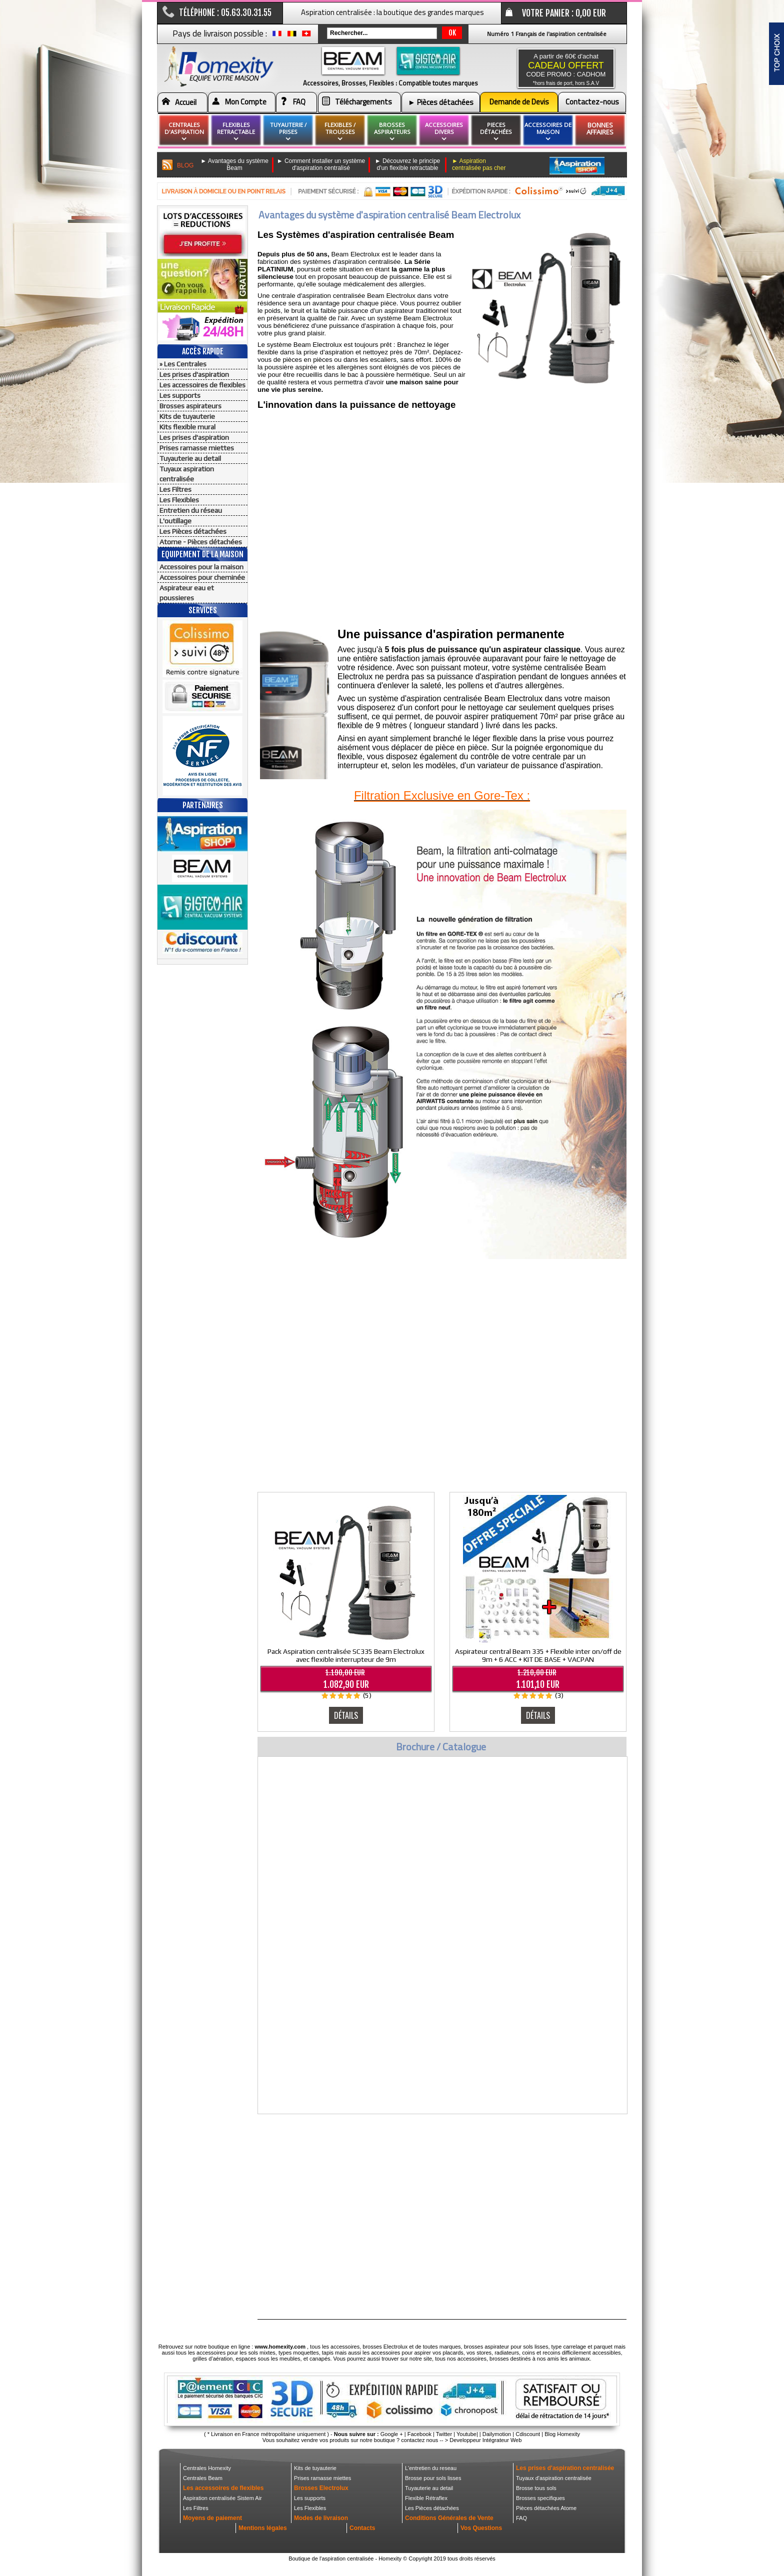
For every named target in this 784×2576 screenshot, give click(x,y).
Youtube (466, 2434)
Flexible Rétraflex (426, 2498)
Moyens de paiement (212, 2518)
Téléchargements (363, 101)
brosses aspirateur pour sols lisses (506, 2347)
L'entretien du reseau (430, 2468)
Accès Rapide (203, 351)
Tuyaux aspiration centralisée (187, 474)
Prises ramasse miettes (197, 448)
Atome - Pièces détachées (201, 542)
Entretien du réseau (191, 510)
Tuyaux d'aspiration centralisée (554, 2478)
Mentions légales (262, 2528)
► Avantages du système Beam (234, 164)
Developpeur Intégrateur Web (486, 2440)
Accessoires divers (444, 132)
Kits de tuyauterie (187, 416)
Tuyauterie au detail (190, 458)
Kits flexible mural (188, 427)
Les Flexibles (179, 500)
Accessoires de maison (548, 132)
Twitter (444, 2434)
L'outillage (176, 521)
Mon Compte (245, 101)
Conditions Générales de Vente (449, 2518)
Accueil (185, 102)
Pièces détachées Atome (546, 2508)
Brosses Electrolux (321, 2488)
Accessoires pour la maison (202, 567)
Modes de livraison (321, 2518)
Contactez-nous (592, 101)
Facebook (420, 2434)
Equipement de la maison (203, 554)
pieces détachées (496, 132)
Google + (391, 2434)
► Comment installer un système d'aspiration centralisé (321, 164)
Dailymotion (496, 2434)
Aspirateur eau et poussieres (187, 593)
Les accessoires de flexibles (203, 385)
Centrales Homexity (207, 2468)
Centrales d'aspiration (184, 132)
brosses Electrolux (385, 2347)
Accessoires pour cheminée (202, 577)
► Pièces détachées (441, 102)
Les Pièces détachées (193, 531)
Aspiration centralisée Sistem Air (222, 2498)
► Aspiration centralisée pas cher (479, 164)
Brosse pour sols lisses (433, 2478)
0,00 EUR (591, 12)
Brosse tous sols (536, 2488)
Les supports (180, 395)
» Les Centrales (183, 364)
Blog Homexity (562, 2434)
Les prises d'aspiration (194, 374)
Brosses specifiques (540, 2498)
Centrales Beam (202, 2478)
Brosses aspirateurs (191, 406)
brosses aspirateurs (392, 132)
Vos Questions (481, 2528)
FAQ (299, 101)
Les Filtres (176, 489)
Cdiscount (528, 2434)
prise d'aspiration (329, 352)
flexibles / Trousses (340, 132)
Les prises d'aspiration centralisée (565, 2468)
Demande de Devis (519, 101)
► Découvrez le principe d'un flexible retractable (407, 164)
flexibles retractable (236, 132)
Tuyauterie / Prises (288, 132)
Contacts (362, 2528)
